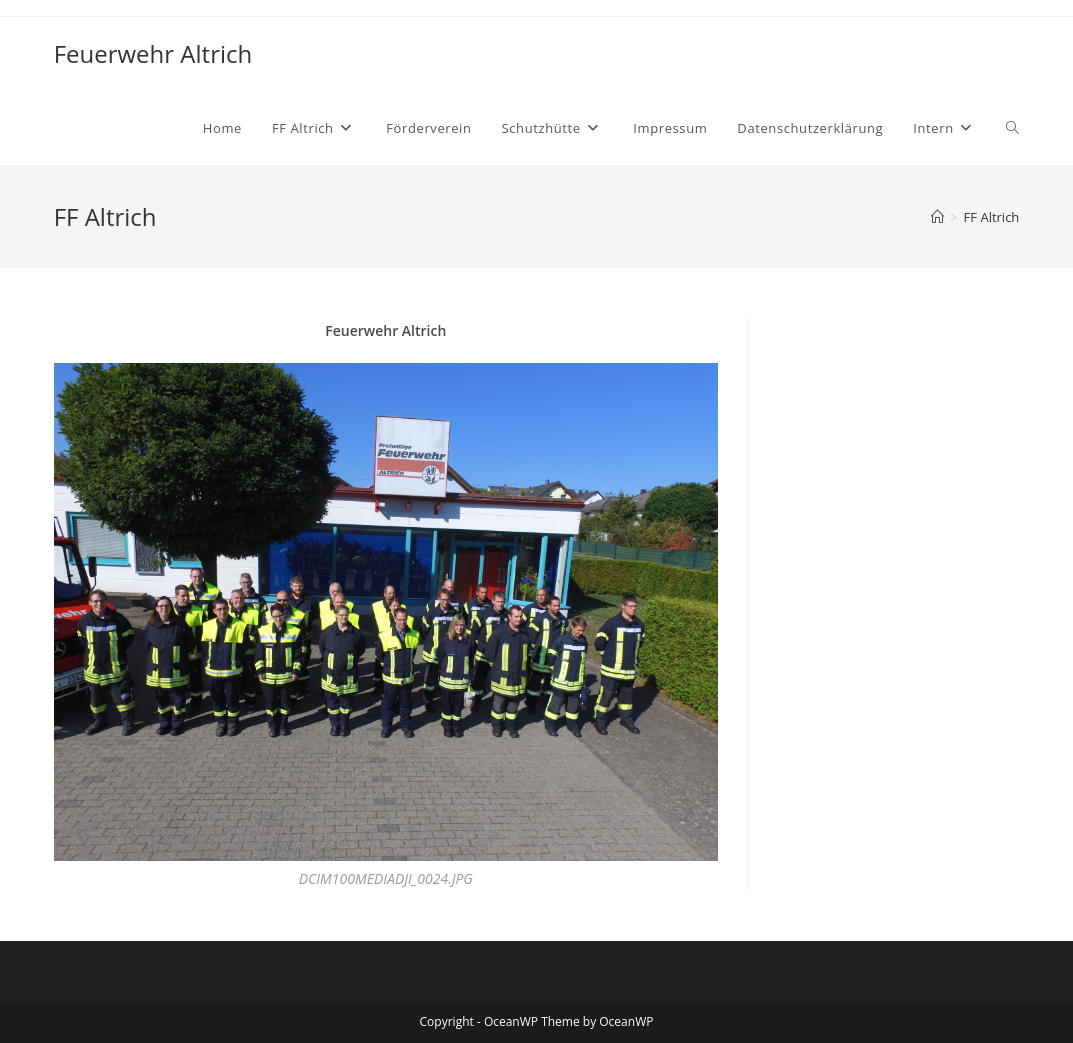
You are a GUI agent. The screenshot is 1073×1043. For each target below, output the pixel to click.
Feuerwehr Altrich (153, 53)
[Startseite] (937, 217)
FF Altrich (992, 217)
